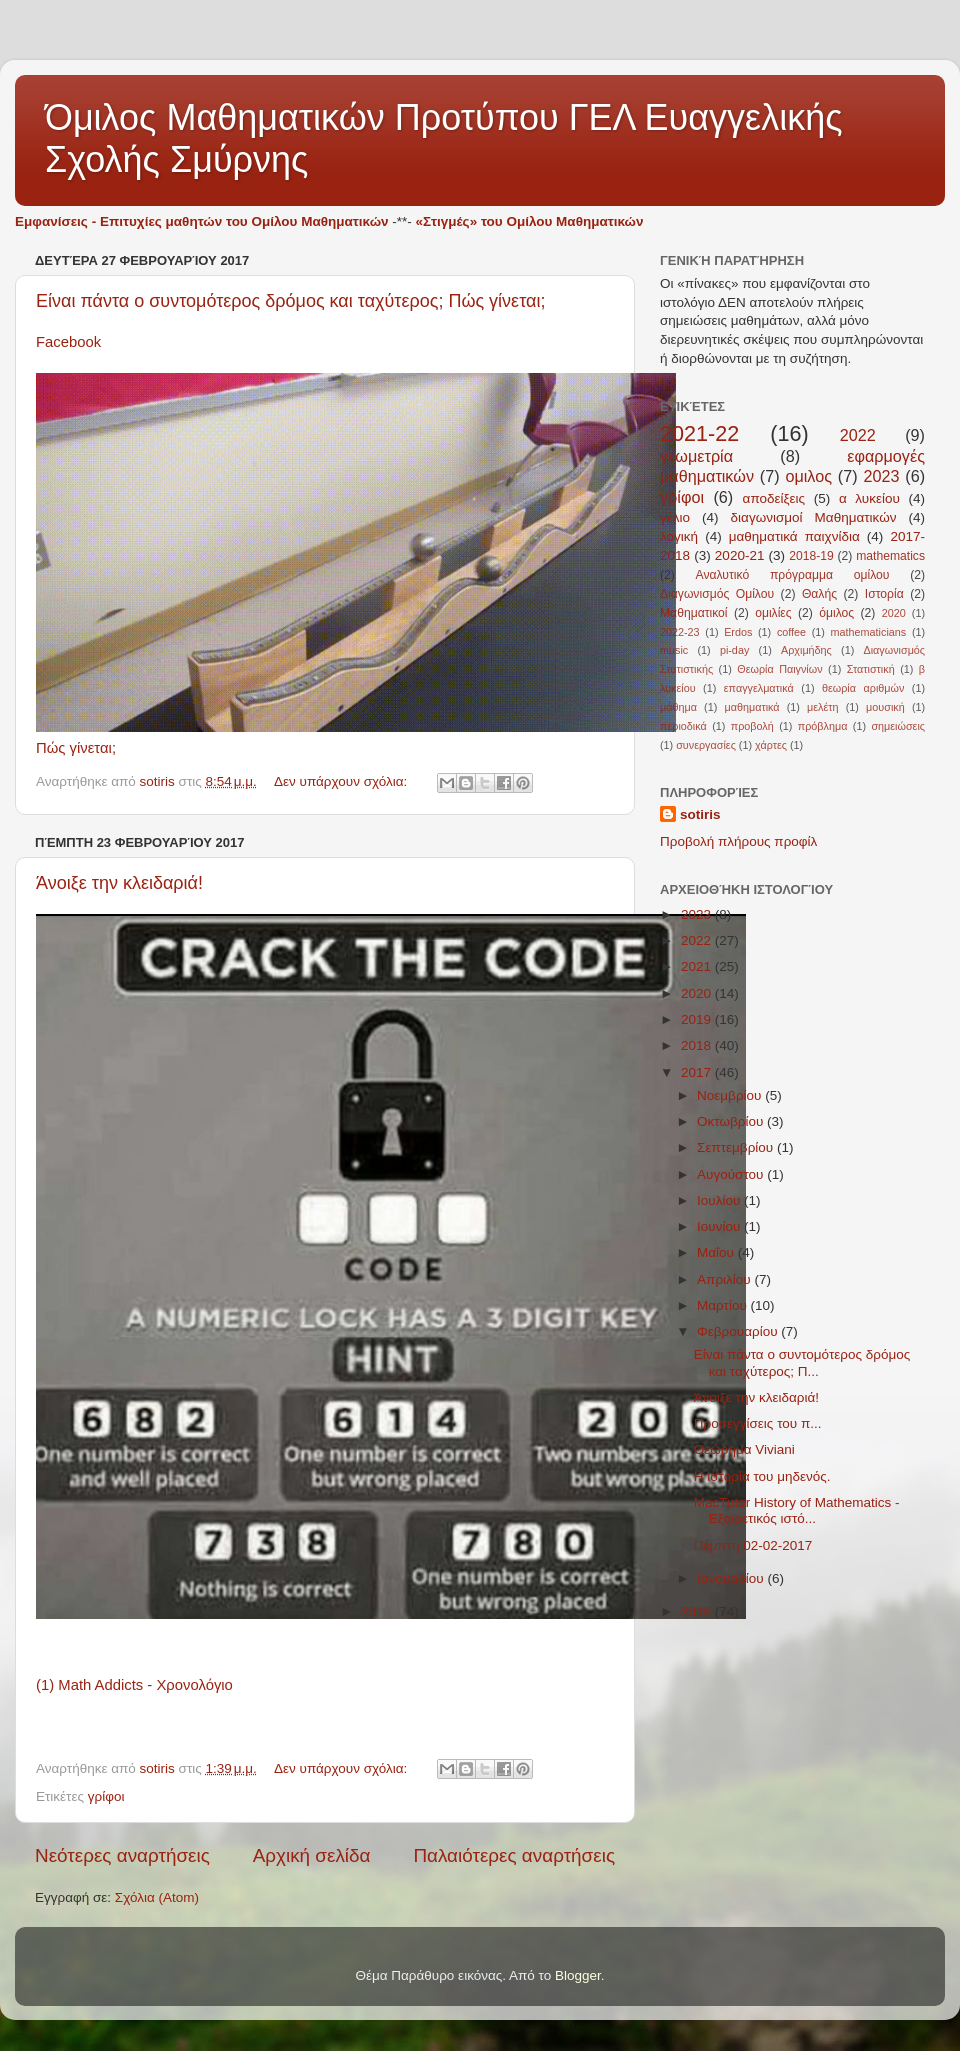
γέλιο (675, 517)
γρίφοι (106, 1796)
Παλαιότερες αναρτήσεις (514, 1855)
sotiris (700, 814)
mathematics (890, 556)
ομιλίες (773, 613)
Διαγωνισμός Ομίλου (717, 594)
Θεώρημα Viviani (744, 1449)
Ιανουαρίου (732, 1578)
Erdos (738, 632)
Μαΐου (717, 1252)
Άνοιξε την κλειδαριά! (119, 883)
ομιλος (808, 476)
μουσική (885, 707)
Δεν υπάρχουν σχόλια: (342, 781)
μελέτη (823, 707)
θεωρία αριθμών (863, 688)
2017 (698, 1072)
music (674, 650)
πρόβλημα (823, 726)
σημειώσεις (898, 726)
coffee (791, 632)
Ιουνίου (720, 1226)
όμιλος (836, 613)
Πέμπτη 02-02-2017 (753, 1545)
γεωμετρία (696, 456)
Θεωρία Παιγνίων (779, 669)
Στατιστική (871, 669)
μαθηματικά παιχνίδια (794, 536)
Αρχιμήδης (806, 650)
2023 (881, 476)
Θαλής (819, 594)
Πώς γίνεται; (76, 748)
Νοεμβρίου (731, 1095)
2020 (894, 613)
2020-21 (740, 555)
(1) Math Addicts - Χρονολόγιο (134, 1685)
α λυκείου (869, 498)
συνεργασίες (706, 745)
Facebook (68, 342)
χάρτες (771, 745)
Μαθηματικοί (694, 613)
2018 (698, 1045)
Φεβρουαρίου (739, 1331)
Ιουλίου (720, 1200)
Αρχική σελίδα (312, 1855)
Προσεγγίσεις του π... (758, 1423)
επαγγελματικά (759, 688)
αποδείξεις (774, 498)
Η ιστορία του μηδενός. (762, 1476)
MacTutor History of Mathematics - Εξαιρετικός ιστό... (797, 1510)
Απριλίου (725, 1279)
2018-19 (811, 556)
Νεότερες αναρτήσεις (122, 1855)
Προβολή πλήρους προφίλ (738, 841)
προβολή (752, 726)
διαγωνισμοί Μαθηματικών (814, 517)
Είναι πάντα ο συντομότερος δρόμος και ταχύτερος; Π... (802, 1362)
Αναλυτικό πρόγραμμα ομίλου (793, 575)
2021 (698, 966)
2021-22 (699, 433)
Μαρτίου (724, 1305)
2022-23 (680, 632)
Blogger (578, 1975)
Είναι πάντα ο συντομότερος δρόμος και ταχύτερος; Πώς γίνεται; (290, 301)
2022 (858, 435)
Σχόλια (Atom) (157, 1897)
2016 (698, 1611)
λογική (679, 536)
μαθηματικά (751, 707)
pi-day (734, 650)
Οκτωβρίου (732, 1121)
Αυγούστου (732, 1174)
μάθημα (678, 707)
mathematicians (869, 632)
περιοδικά (683, 726)
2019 (698, 1019)
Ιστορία (884, 594)
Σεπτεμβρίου (737, 1147)
